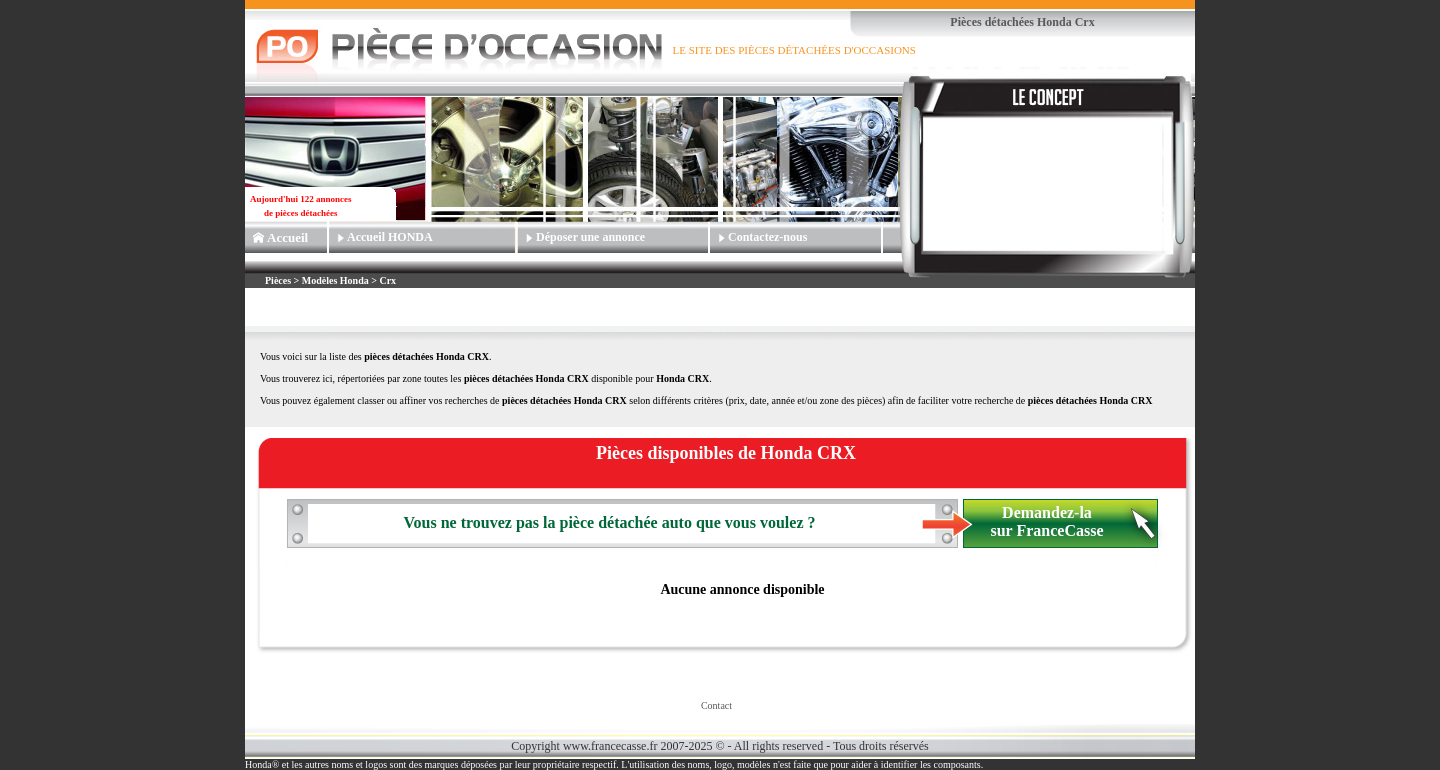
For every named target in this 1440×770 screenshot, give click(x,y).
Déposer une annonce (590, 237)
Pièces (279, 280)
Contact (716, 705)
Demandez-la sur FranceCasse (1046, 521)
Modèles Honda (335, 280)
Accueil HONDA (390, 237)
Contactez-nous (767, 237)
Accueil (287, 237)
